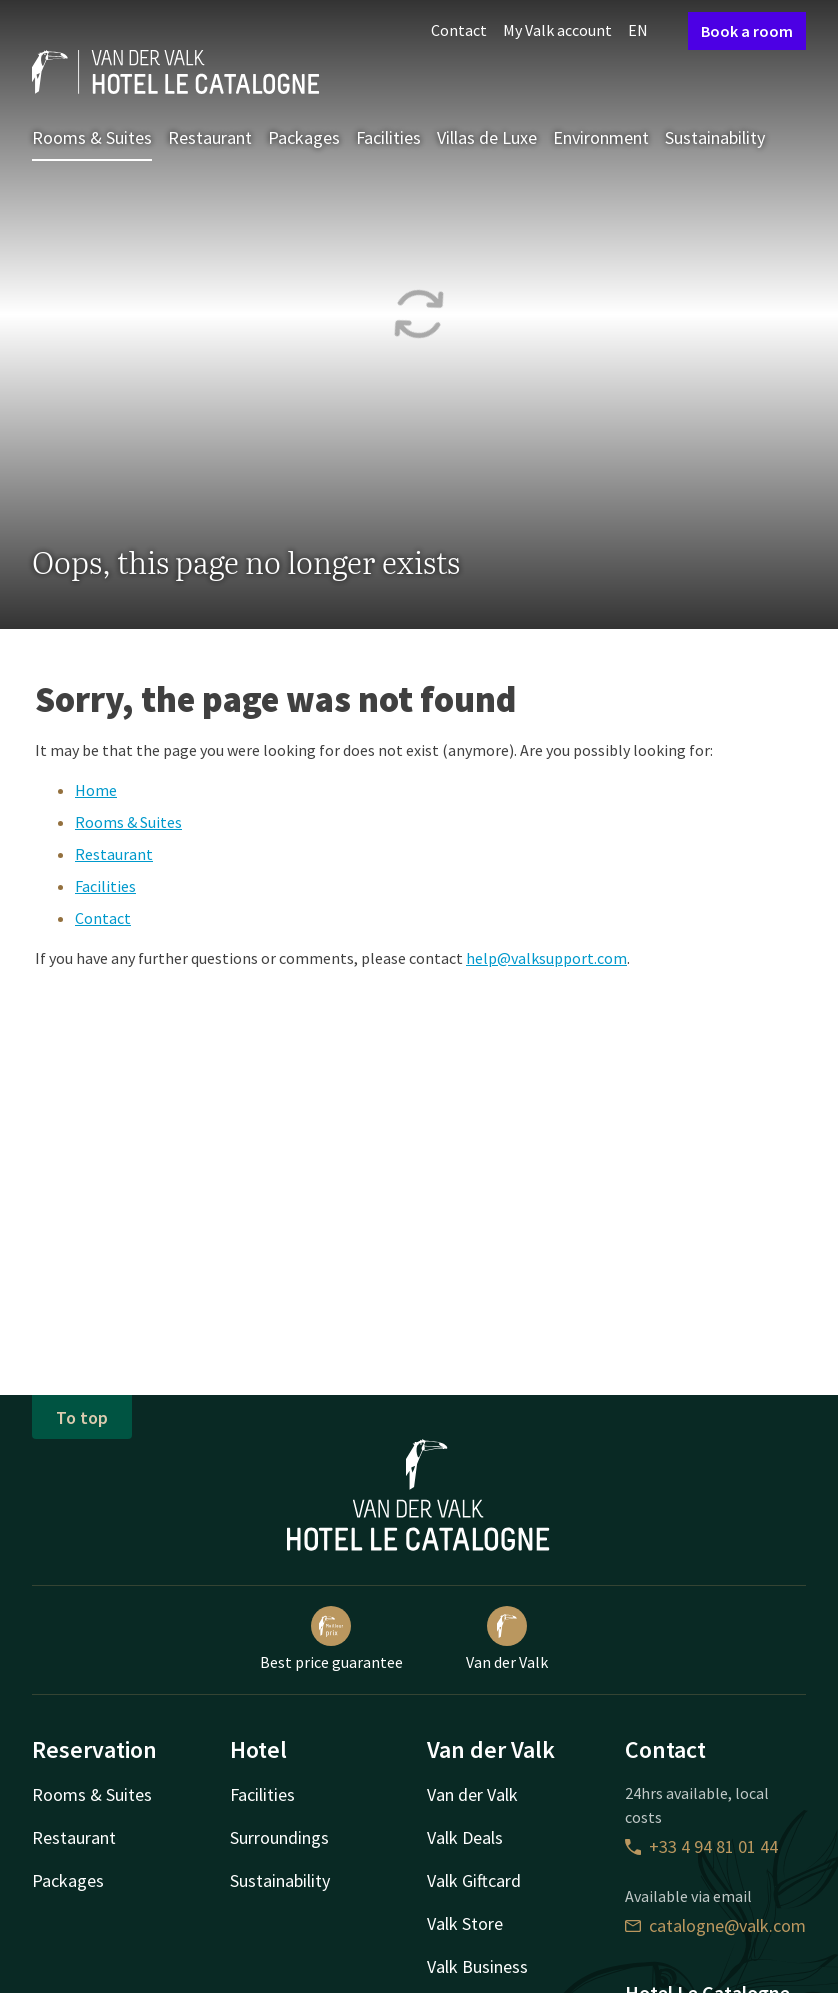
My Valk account (557, 30)
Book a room (747, 31)
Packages (304, 137)
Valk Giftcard (474, 1880)
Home (96, 790)
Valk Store (465, 1923)
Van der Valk (507, 1639)
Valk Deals (465, 1837)
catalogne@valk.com (715, 1925)
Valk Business (477, 1966)
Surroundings (279, 1837)
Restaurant (210, 137)
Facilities (388, 137)
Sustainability (715, 137)
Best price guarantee (331, 1639)
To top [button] (82, 1417)
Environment (601, 137)
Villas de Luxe (487, 137)
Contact (459, 30)
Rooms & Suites (92, 137)
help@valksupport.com (546, 958)
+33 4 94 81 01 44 (701, 1846)
